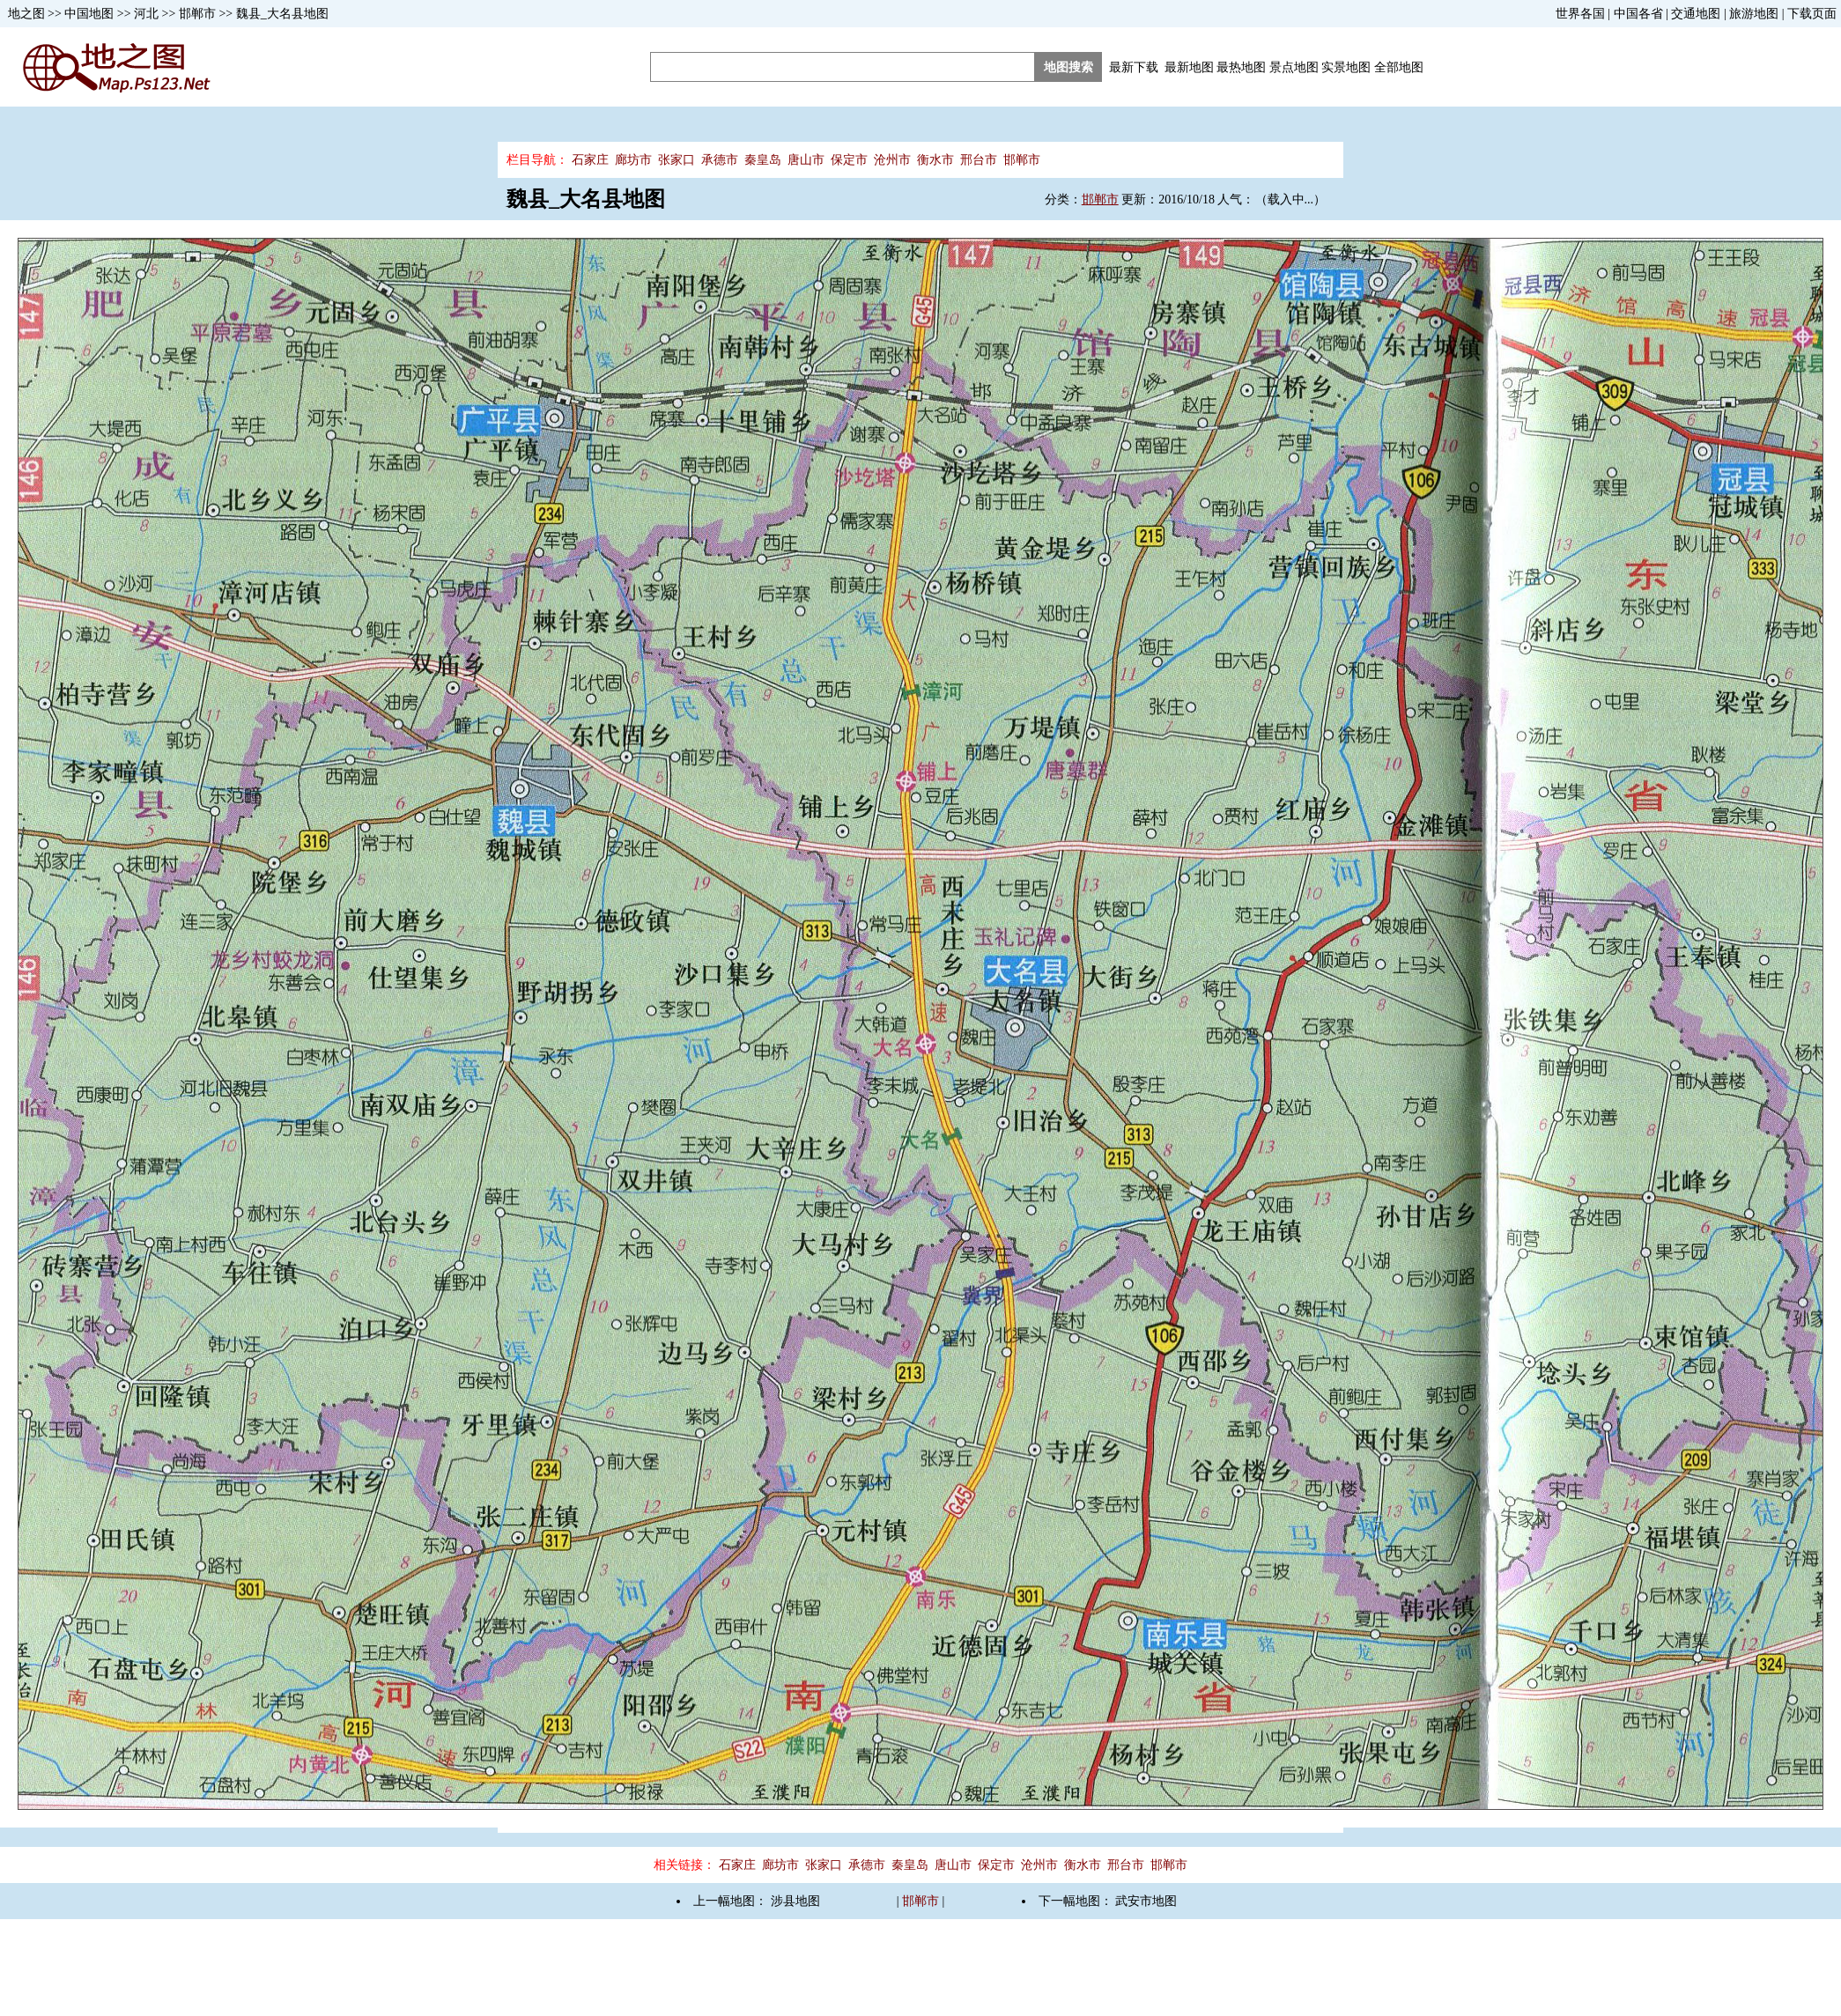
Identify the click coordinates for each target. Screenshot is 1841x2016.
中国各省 (1638, 13)
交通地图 (1695, 13)
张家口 (676, 159)
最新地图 (1189, 67)
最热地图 (1241, 67)
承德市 (719, 159)
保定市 (849, 159)
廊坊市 (633, 159)
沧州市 (892, 159)
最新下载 (1133, 67)
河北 (146, 13)
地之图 (26, 13)
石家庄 (590, 159)
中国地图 (89, 13)
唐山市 (805, 159)
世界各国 (1580, 13)
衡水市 (935, 159)
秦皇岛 (762, 159)
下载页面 (1812, 13)
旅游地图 (1753, 13)
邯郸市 (197, 13)
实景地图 (1346, 67)
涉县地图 (795, 1901)
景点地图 (1294, 67)
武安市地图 (1146, 1901)
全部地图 (1398, 67)
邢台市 (978, 159)
